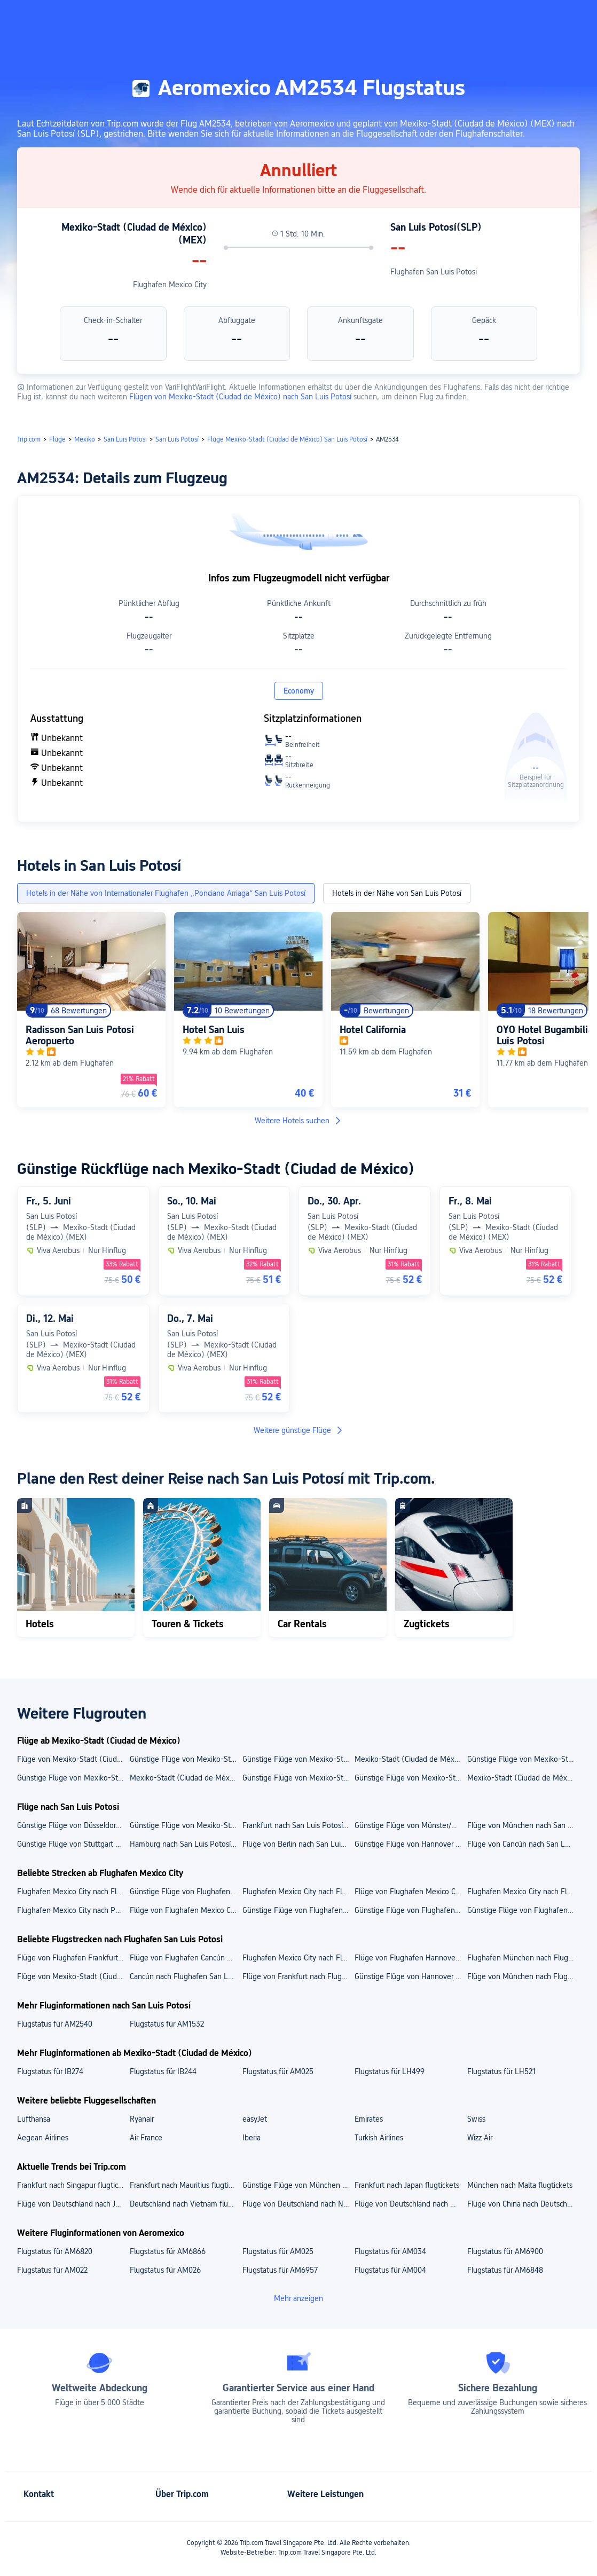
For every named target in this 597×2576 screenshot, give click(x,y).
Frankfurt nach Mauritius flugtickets (185, 2185)
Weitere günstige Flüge (299, 1430)
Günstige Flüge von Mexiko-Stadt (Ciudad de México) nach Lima (298, 1759)
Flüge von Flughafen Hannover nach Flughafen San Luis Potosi (410, 1957)
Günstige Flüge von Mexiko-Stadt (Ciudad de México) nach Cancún (185, 1759)
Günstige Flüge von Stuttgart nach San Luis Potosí (73, 1844)
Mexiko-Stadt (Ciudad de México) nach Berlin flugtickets (185, 1778)
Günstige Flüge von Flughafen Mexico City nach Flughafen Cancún (185, 1891)
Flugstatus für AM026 (165, 2270)
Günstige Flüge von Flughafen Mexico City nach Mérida (410, 1910)
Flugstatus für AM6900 (505, 2251)
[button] (491, 18)
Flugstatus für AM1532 (167, 2024)
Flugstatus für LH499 (390, 2071)
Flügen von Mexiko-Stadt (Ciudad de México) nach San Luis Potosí (241, 396)
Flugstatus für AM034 (390, 2251)
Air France (146, 2137)
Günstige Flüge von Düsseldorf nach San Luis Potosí (73, 1825)
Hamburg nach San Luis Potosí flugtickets (185, 1844)
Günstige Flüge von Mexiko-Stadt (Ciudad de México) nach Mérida (523, 1759)
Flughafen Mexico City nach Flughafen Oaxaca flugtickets (298, 1891)
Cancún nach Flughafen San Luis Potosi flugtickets (185, 1976)
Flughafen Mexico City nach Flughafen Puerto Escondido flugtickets (523, 1891)
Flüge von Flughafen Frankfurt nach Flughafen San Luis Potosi (73, 1957)
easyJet (254, 2119)
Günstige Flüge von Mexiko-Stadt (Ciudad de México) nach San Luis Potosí (185, 1825)
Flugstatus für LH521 (501, 2071)
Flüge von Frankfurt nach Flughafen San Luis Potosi (298, 1976)
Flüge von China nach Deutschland (523, 2204)
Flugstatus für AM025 (277, 2071)
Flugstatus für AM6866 (168, 2251)
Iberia (251, 2137)
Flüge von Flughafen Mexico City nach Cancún (185, 1910)
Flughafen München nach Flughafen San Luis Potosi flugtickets (523, 1957)
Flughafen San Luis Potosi (433, 271)
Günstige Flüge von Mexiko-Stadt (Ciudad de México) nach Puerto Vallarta (73, 1778)
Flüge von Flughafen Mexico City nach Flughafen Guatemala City (410, 1891)
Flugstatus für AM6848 (505, 2270)
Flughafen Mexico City (170, 284)
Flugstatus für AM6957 (280, 2270)
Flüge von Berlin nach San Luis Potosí (298, 1844)
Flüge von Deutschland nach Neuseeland (298, 2204)
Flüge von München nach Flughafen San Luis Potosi (523, 1976)
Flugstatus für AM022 (52, 2270)
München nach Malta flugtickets (519, 2185)
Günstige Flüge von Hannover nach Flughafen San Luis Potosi (410, 1976)
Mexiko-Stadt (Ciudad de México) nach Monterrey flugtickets (523, 1778)
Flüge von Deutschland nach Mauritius (410, 2204)
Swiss (476, 2119)
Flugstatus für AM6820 (54, 2251)
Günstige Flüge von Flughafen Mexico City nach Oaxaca (523, 1910)
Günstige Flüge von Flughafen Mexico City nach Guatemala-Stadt (298, 1910)
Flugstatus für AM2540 (54, 2024)
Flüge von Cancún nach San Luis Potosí (523, 1844)
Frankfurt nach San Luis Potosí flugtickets (298, 1825)
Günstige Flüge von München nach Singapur (298, 2185)
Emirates (369, 2119)
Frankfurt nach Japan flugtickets (407, 2185)
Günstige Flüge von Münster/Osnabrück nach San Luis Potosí (410, 1825)
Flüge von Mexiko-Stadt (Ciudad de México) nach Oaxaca (73, 1759)
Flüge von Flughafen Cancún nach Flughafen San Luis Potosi (185, 1957)
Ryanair (142, 2119)
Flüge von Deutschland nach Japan (73, 2204)
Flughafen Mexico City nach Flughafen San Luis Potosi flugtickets (298, 1957)
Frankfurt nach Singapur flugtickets (73, 2185)
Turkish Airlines (379, 2137)
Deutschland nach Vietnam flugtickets (185, 2204)
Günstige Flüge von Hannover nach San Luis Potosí (410, 1844)
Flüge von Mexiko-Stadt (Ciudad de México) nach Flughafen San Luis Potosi (73, 1976)
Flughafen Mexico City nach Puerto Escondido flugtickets (73, 1910)
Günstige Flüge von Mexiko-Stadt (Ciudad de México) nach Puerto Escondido (298, 1778)
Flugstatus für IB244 (163, 2071)
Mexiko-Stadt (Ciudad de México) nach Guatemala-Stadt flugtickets (410, 1759)
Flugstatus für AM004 (390, 2270)
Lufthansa (33, 2119)
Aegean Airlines (42, 2137)
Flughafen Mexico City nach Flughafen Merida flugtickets (73, 1891)
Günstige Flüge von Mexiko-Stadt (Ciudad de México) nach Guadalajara (410, 1778)
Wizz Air (479, 2137)
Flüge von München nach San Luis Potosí (523, 1825)
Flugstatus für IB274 (50, 2071)
